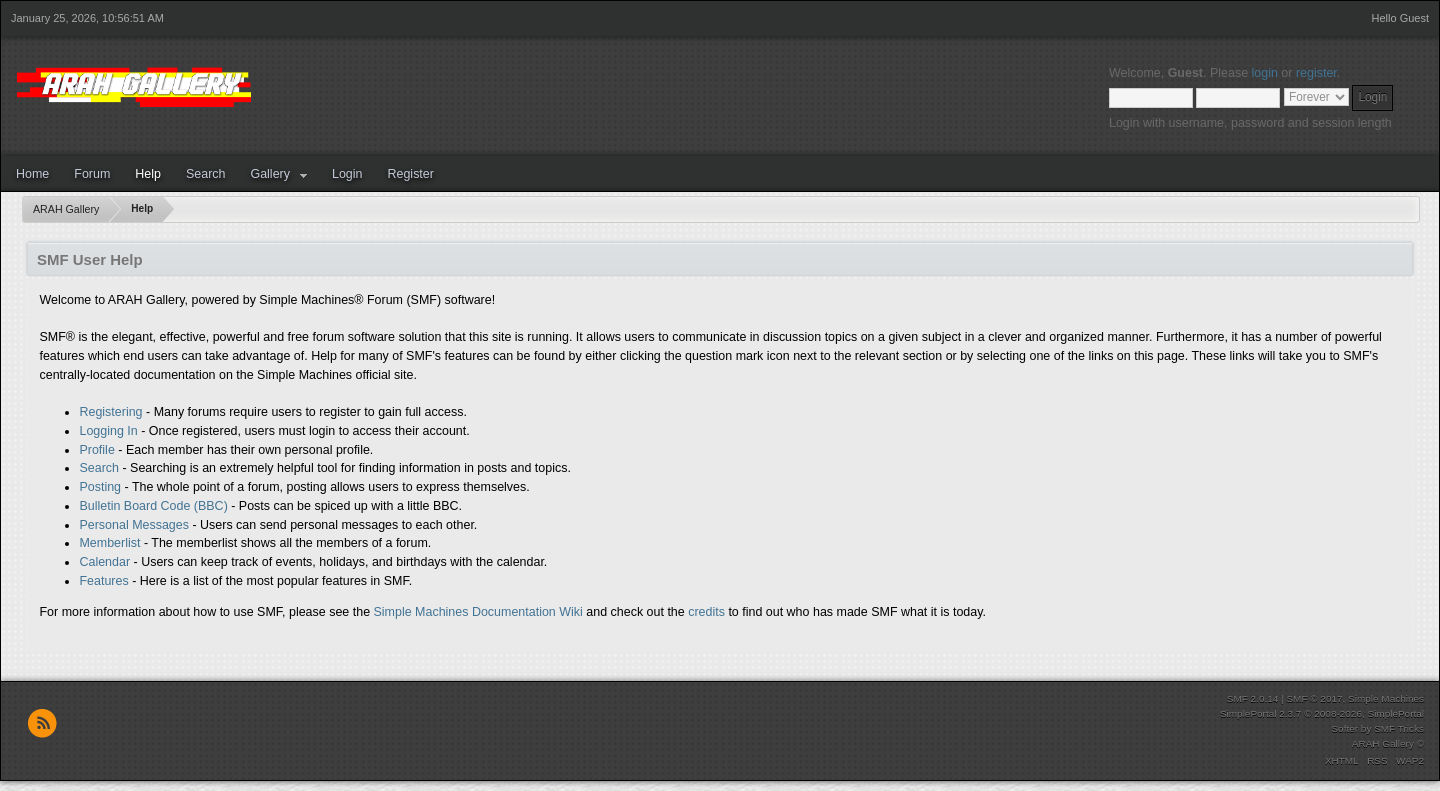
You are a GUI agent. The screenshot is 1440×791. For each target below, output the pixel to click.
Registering (110, 412)
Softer (1344, 728)
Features (103, 581)
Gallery (270, 174)
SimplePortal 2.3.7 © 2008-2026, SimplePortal (1322, 713)
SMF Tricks (1399, 728)
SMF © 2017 (1314, 698)
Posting (100, 487)
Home (32, 174)
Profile (96, 450)
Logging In (108, 431)
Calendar (104, 562)
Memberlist (109, 543)
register (1316, 73)
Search (206, 174)
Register (410, 174)
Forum (92, 174)
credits (706, 612)
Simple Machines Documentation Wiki (478, 612)
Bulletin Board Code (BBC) (153, 506)
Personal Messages (134, 525)
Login (347, 174)
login (1265, 73)
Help (148, 174)
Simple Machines (1386, 698)
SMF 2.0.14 (1253, 698)
